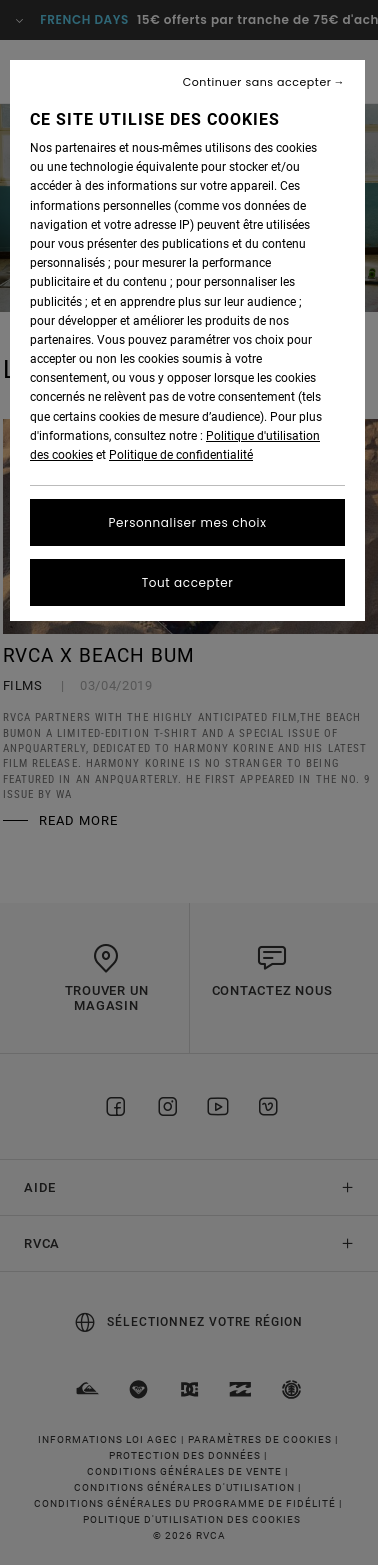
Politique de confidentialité (181, 455)
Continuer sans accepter (257, 82)
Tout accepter (188, 582)
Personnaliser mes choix (188, 522)
